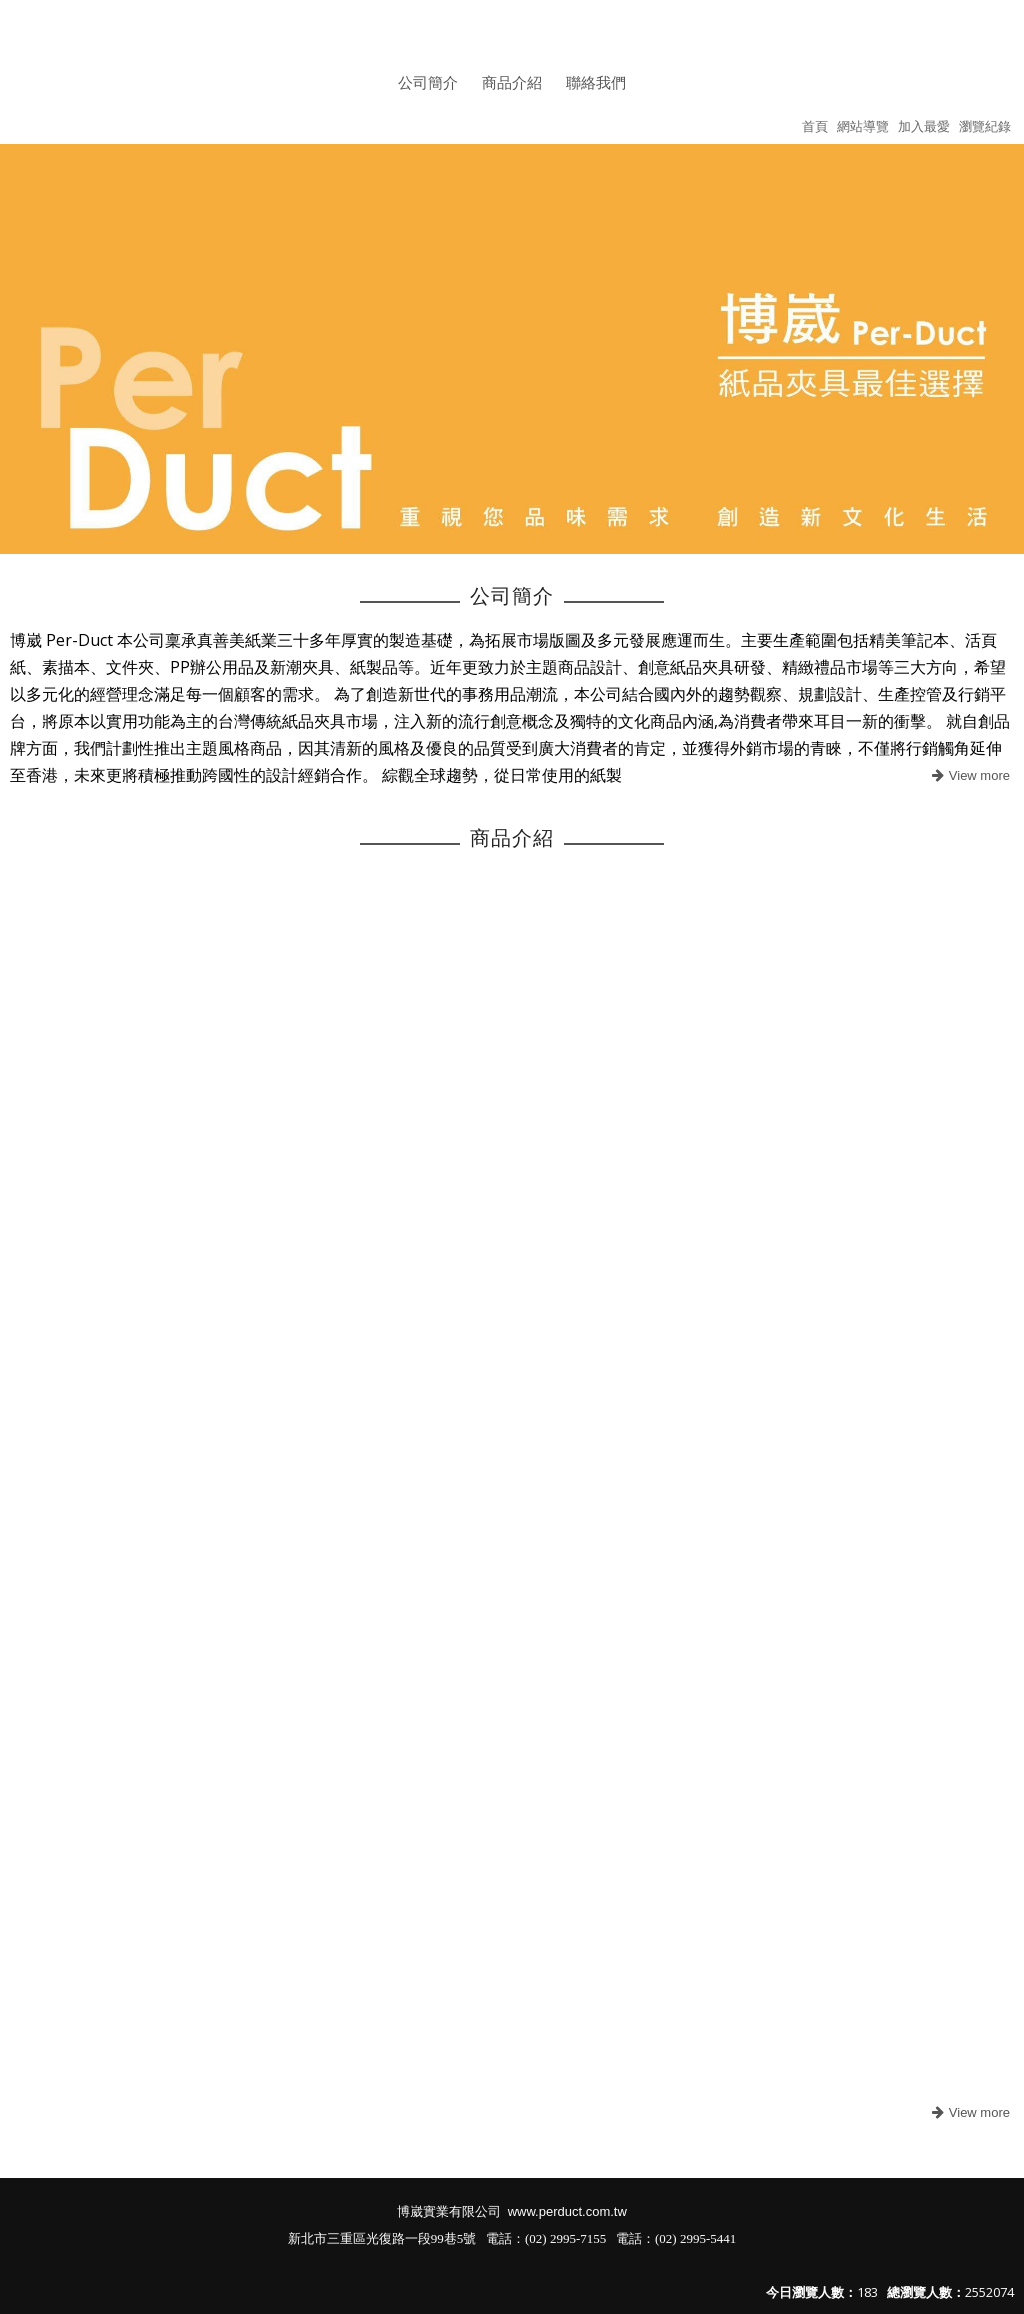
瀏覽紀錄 (985, 126)
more (968, 776)
